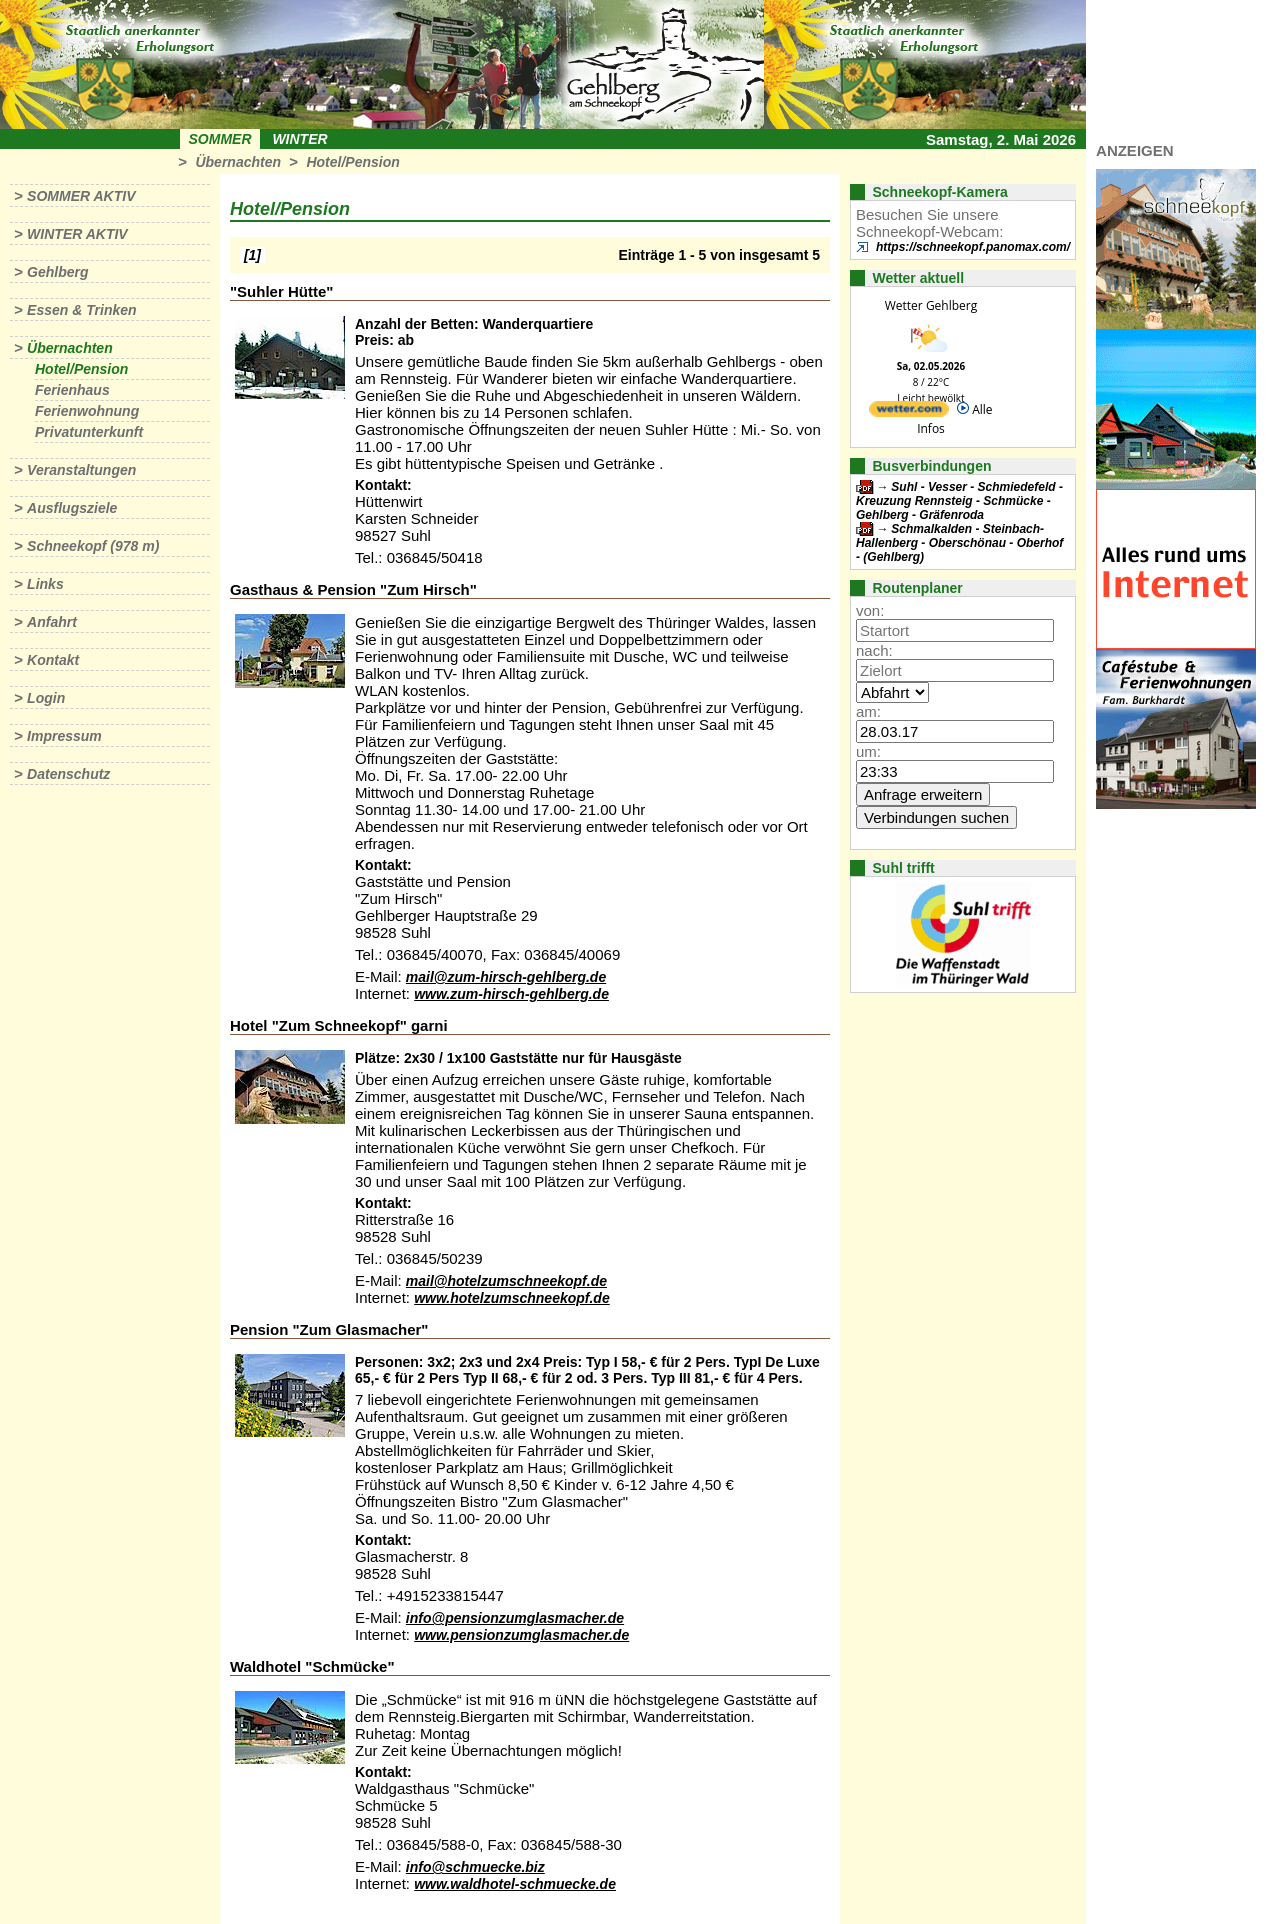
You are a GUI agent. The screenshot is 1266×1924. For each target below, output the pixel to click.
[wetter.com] (909, 412)
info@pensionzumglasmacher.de (515, 1618)
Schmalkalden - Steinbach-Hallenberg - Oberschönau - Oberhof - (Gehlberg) (959, 543)
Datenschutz (68, 774)
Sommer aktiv (81, 196)
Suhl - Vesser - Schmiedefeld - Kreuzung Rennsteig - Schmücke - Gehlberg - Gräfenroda (959, 501)
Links (45, 584)
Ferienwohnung (87, 411)
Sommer (220, 139)
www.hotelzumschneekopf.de (512, 1298)
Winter (299, 139)
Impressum (64, 736)
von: (870, 610)
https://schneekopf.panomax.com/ (973, 247)
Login (46, 698)
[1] (252, 255)
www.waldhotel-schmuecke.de (515, 1884)
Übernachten (238, 162)
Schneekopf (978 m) (93, 546)
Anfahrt (52, 622)
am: (868, 711)
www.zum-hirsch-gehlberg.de (511, 994)
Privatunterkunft (89, 432)
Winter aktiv (77, 234)
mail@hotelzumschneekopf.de (506, 1281)
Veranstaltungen (81, 470)
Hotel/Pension (352, 162)
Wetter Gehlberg (931, 305)
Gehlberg (57, 272)
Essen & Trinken (81, 310)
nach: (874, 650)
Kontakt (53, 660)
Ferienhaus (72, 390)
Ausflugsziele (72, 508)
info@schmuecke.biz (475, 1867)
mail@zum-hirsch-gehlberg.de (506, 977)
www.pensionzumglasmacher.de (521, 1635)
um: (868, 751)
